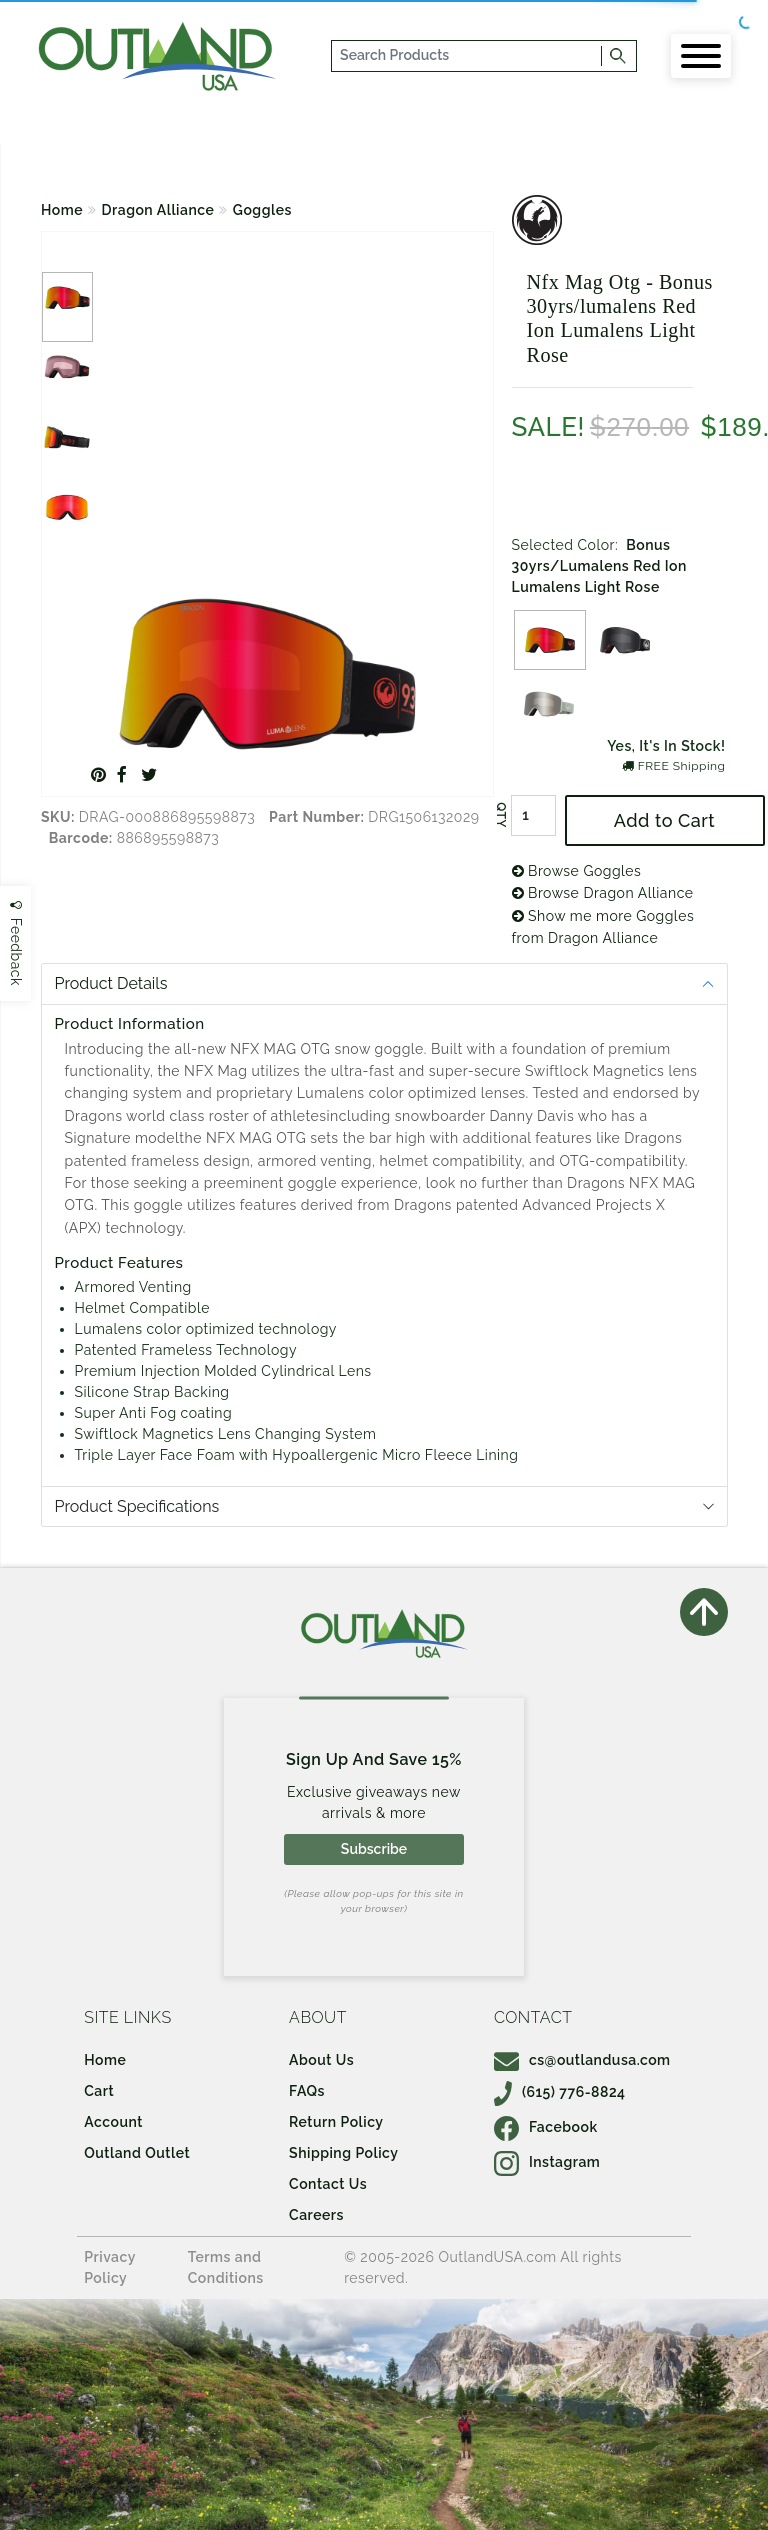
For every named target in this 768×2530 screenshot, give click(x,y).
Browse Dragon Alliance (603, 893)
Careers (316, 2215)
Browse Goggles (577, 871)
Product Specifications (137, 1506)
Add (664, 820)
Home (62, 210)
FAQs (307, 2091)
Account (113, 2122)
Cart (99, 2091)
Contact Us (328, 2184)
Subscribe (374, 1849)
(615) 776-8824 (560, 2092)
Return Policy (336, 2122)
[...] (467, 56)
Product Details (111, 983)
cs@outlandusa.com (582, 2060)
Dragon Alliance (158, 210)
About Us (321, 2060)
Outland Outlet (137, 2153)
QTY (500, 815)
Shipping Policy (343, 2153)
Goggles (262, 210)
